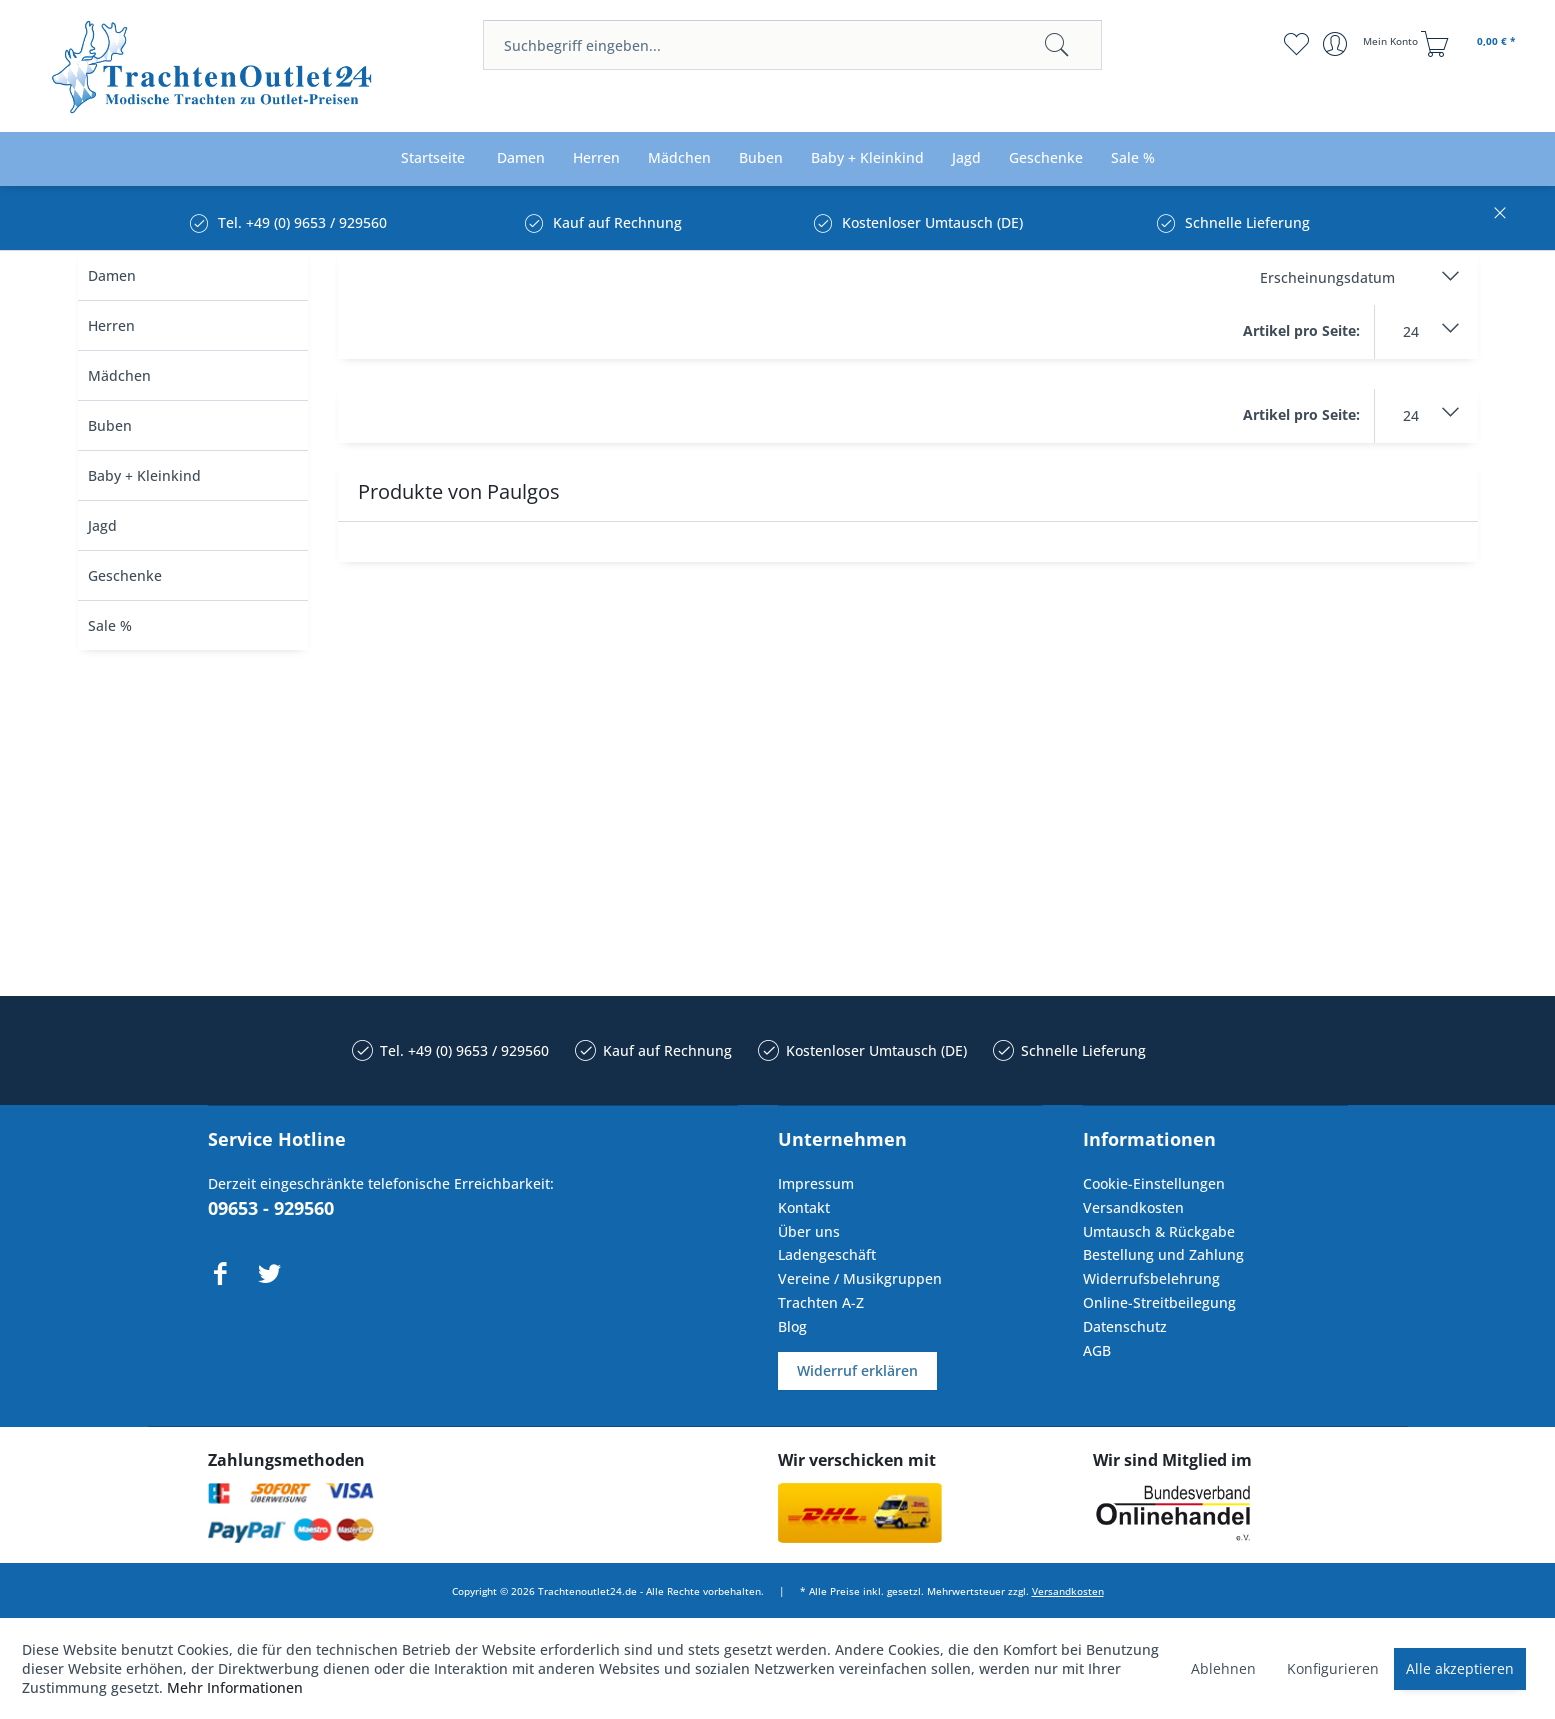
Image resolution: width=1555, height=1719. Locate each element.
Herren (111, 325)
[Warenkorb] (1471, 44)
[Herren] (596, 158)
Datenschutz (1125, 1326)
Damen (112, 275)
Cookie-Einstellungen (1154, 1183)
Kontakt (804, 1207)
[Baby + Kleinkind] (867, 158)
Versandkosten (1133, 1207)
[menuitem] (793, 45)
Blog (792, 1326)
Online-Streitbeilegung (1159, 1302)
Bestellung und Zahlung (1163, 1254)
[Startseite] (433, 158)
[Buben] (761, 158)
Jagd (102, 525)
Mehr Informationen (235, 1687)
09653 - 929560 (271, 1208)
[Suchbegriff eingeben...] (793, 45)
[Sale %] (1133, 158)
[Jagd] (966, 158)
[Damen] (521, 158)
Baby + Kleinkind (144, 475)
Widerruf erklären (857, 1370)
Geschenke (125, 575)
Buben (110, 425)
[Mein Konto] (1372, 44)
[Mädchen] (679, 158)
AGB (1097, 1350)
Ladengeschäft (827, 1254)
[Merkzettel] (1295, 44)
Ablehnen (1223, 1668)
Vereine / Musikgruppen (860, 1278)
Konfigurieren (1333, 1668)
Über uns (809, 1231)
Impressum (816, 1183)
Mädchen (119, 375)
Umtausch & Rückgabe (1159, 1231)
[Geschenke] (1046, 158)
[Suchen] (1057, 45)
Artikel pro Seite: (1301, 330)
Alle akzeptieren (1460, 1668)
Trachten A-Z (821, 1302)
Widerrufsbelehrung (1151, 1278)
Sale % (110, 625)
